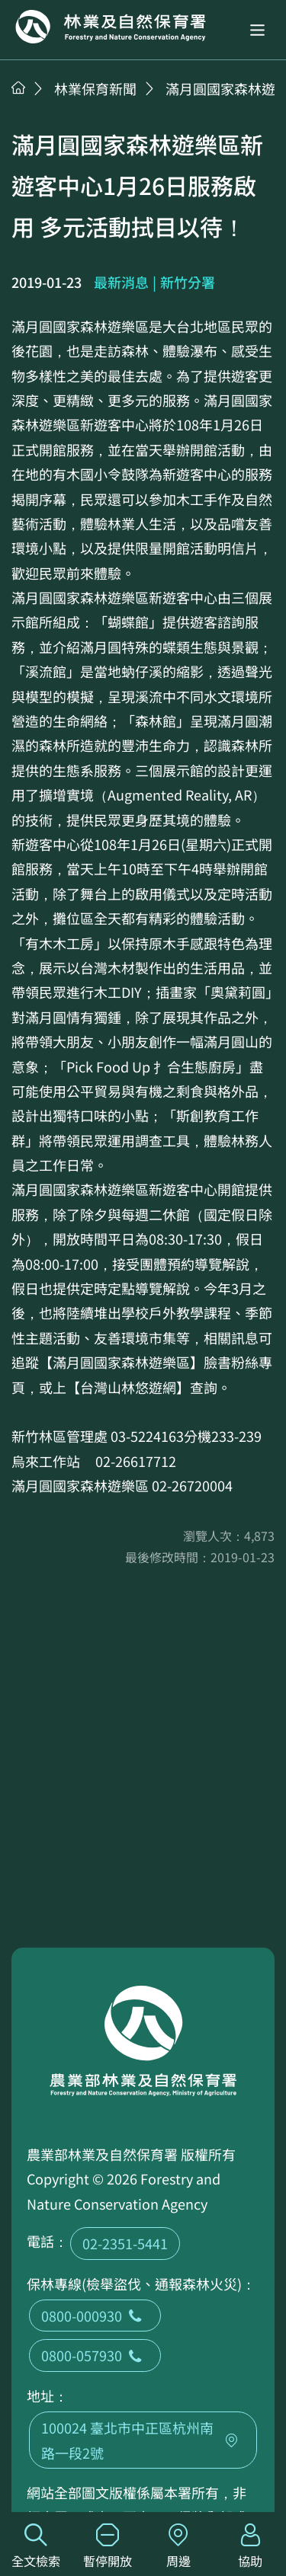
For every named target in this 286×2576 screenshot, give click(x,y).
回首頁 (110, 27)
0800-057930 (95, 2355)
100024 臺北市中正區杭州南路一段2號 (143, 2440)
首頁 (18, 87)
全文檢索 (36, 2546)
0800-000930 (95, 2315)
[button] (257, 30)
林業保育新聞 (95, 88)
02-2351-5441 (125, 2243)
